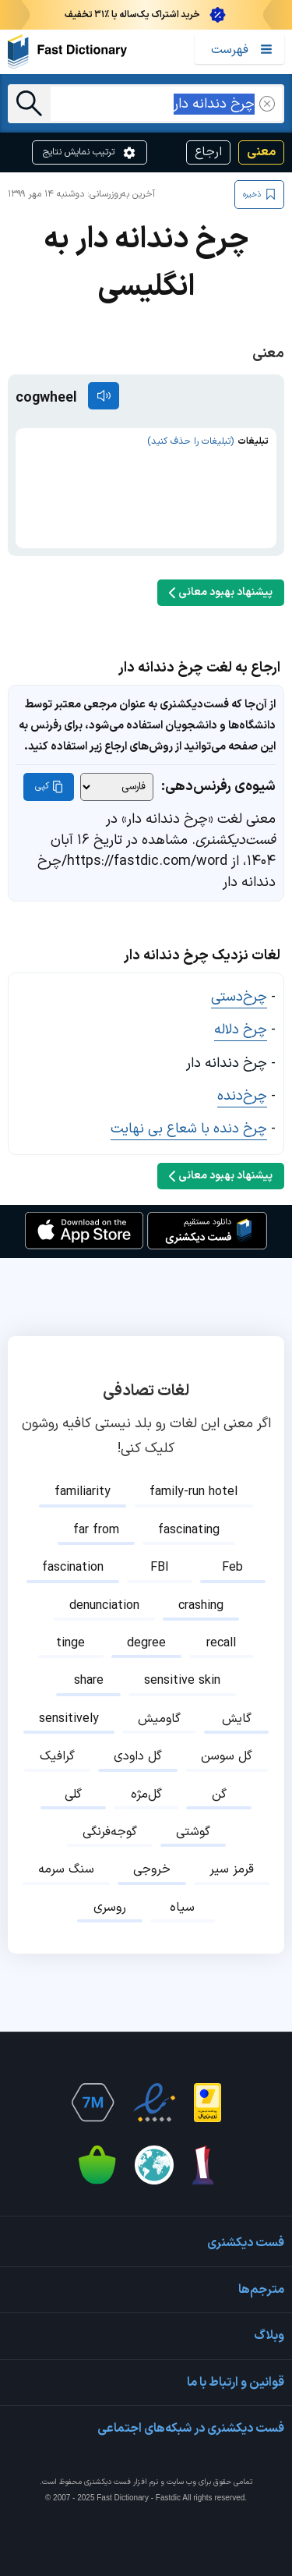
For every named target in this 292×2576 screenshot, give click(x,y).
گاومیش (159, 1719)
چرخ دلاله (240, 1029)
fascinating (189, 1530)
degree (146, 1643)
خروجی (152, 1869)
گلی (73, 1794)
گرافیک (57, 1756)
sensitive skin (182, 1680)
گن (219, 1794)
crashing (200, 1605)
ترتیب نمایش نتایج (89, 152)
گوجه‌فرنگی (110, 1832)
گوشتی (193, 1832)
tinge (70, 1643)
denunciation (104, 1605)
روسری (109, 1907)
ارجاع (208, 152)
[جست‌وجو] (29, 103)
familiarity (83, 1492)
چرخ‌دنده (242, 1096)
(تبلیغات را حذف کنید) (190, 441)
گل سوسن (226, 1756)
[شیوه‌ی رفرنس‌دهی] (116, 787)
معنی (261, 152)
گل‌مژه (146, 1794)
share (89, 1680)
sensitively (69, 1719)
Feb (232, 1567)
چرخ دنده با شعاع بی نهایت (189, 1128)
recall (221, 1643)
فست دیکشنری (107, 2482)
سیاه (182, 1907)
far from (96, 1530)
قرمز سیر (231, 1869)
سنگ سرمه (66, 1869)
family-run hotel (193, 1492)
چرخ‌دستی (239, 997)
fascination (73, 1567)
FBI (159, 1567)
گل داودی (138, 1756)
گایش (237, 1719)
